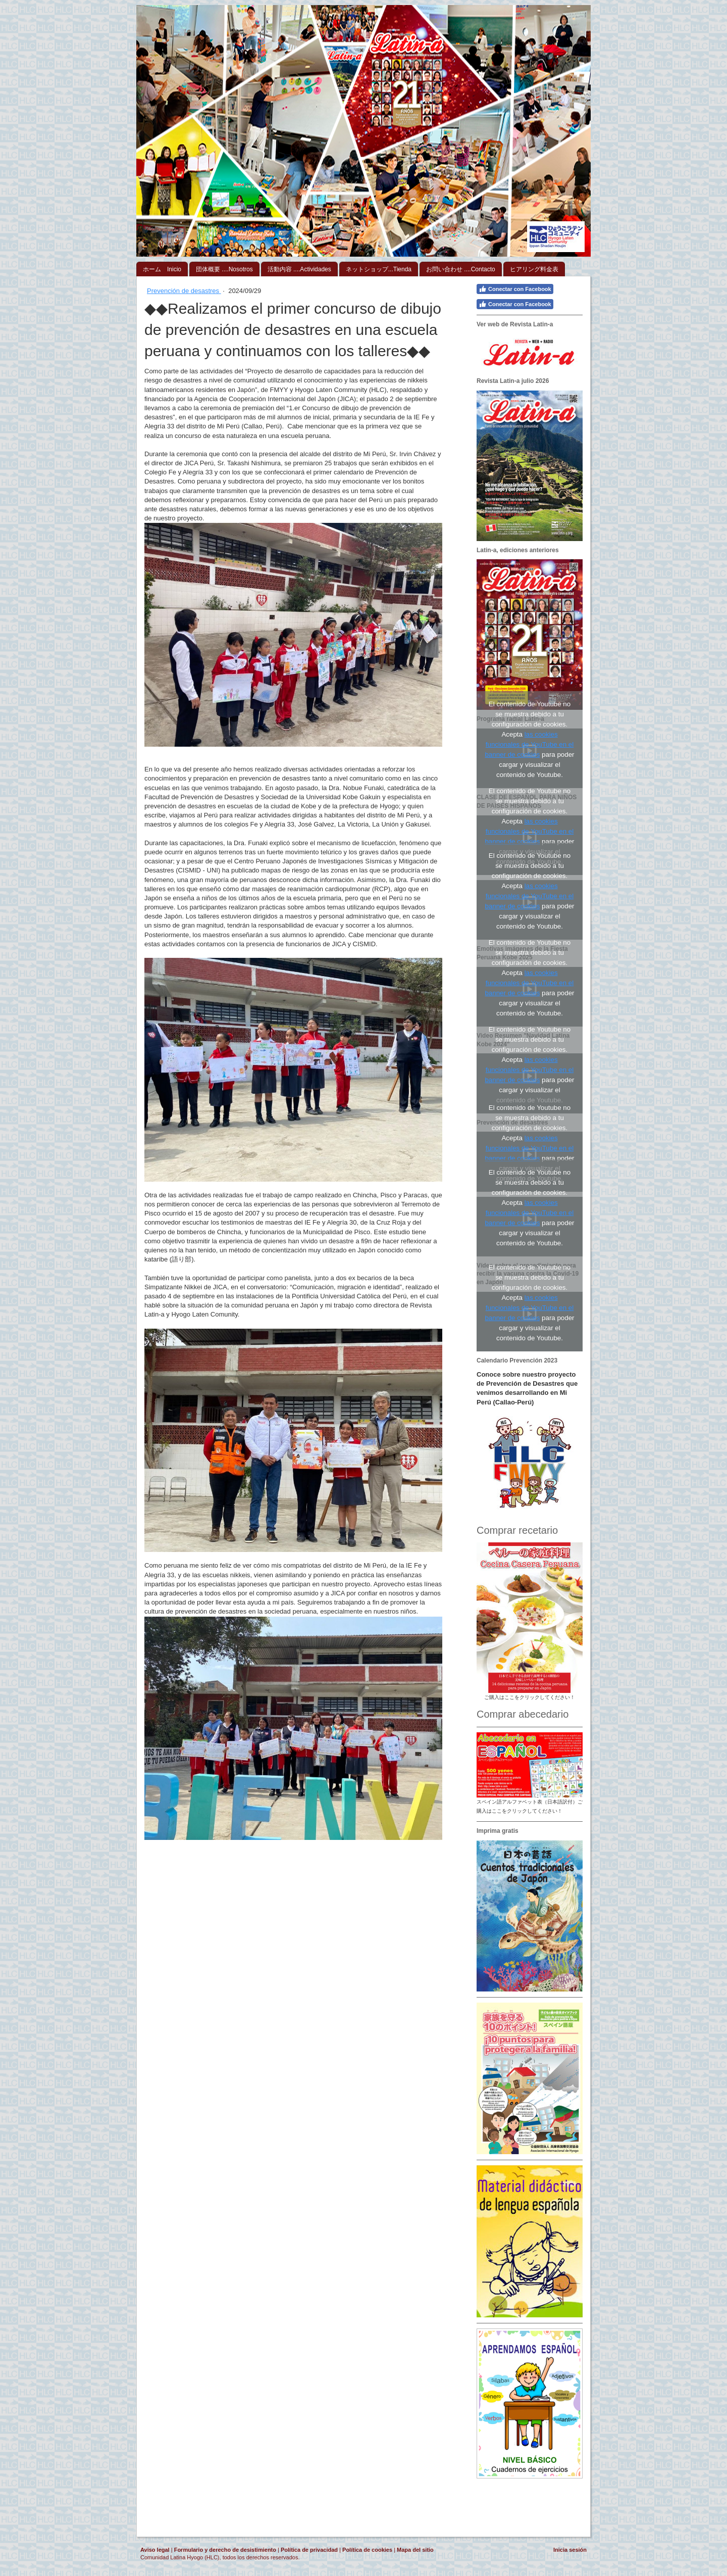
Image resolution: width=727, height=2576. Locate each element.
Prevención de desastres (184, 291)
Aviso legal (155, 2550)
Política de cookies (367, 2550)
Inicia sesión (570, 2550)
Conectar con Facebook (515, 289)
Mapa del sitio (415, 2550)
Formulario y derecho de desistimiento (225, 2550)
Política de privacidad (309, 2550)
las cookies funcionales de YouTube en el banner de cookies (529, 744)
